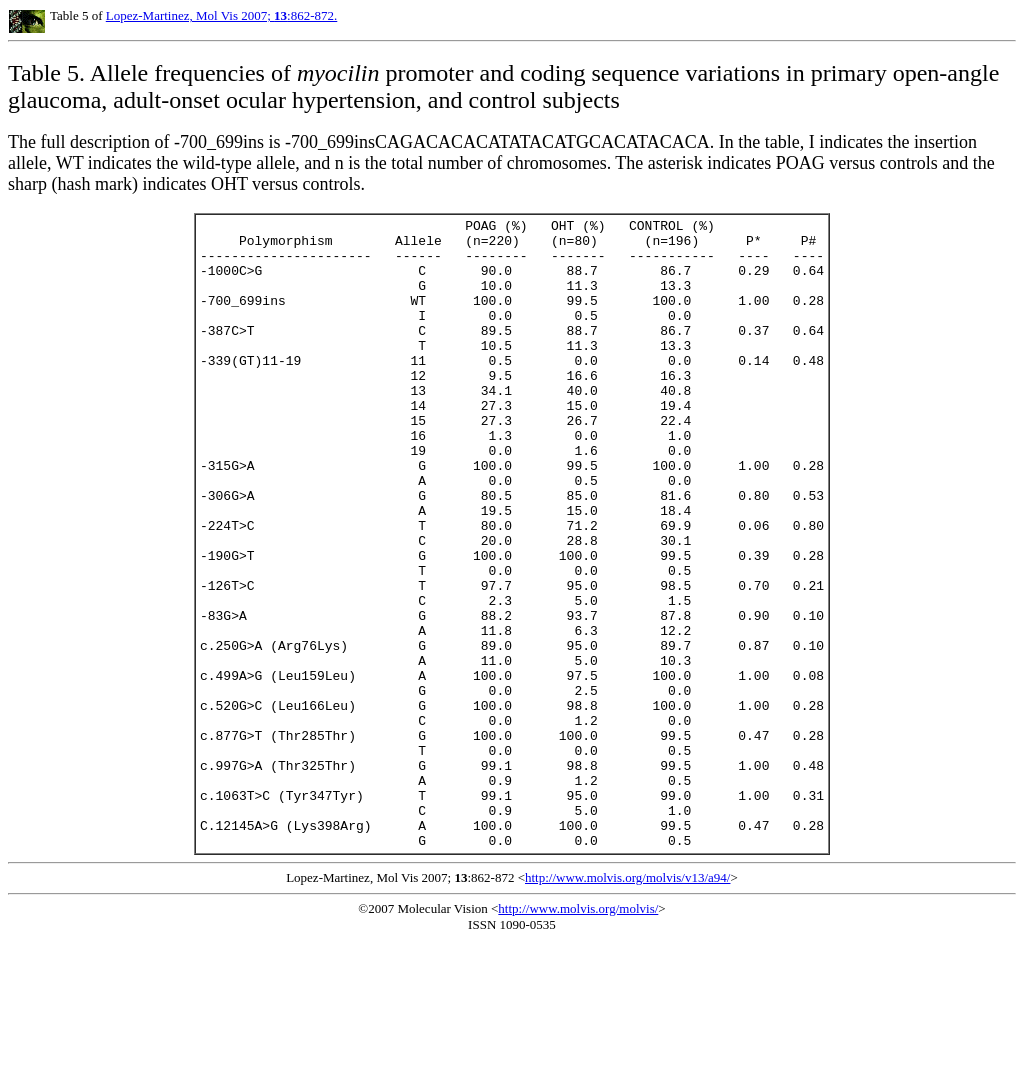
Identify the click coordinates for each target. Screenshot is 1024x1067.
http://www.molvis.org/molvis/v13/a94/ (627, 1003)
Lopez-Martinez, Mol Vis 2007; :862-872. (222, 15)
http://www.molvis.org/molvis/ (578, 1034)
